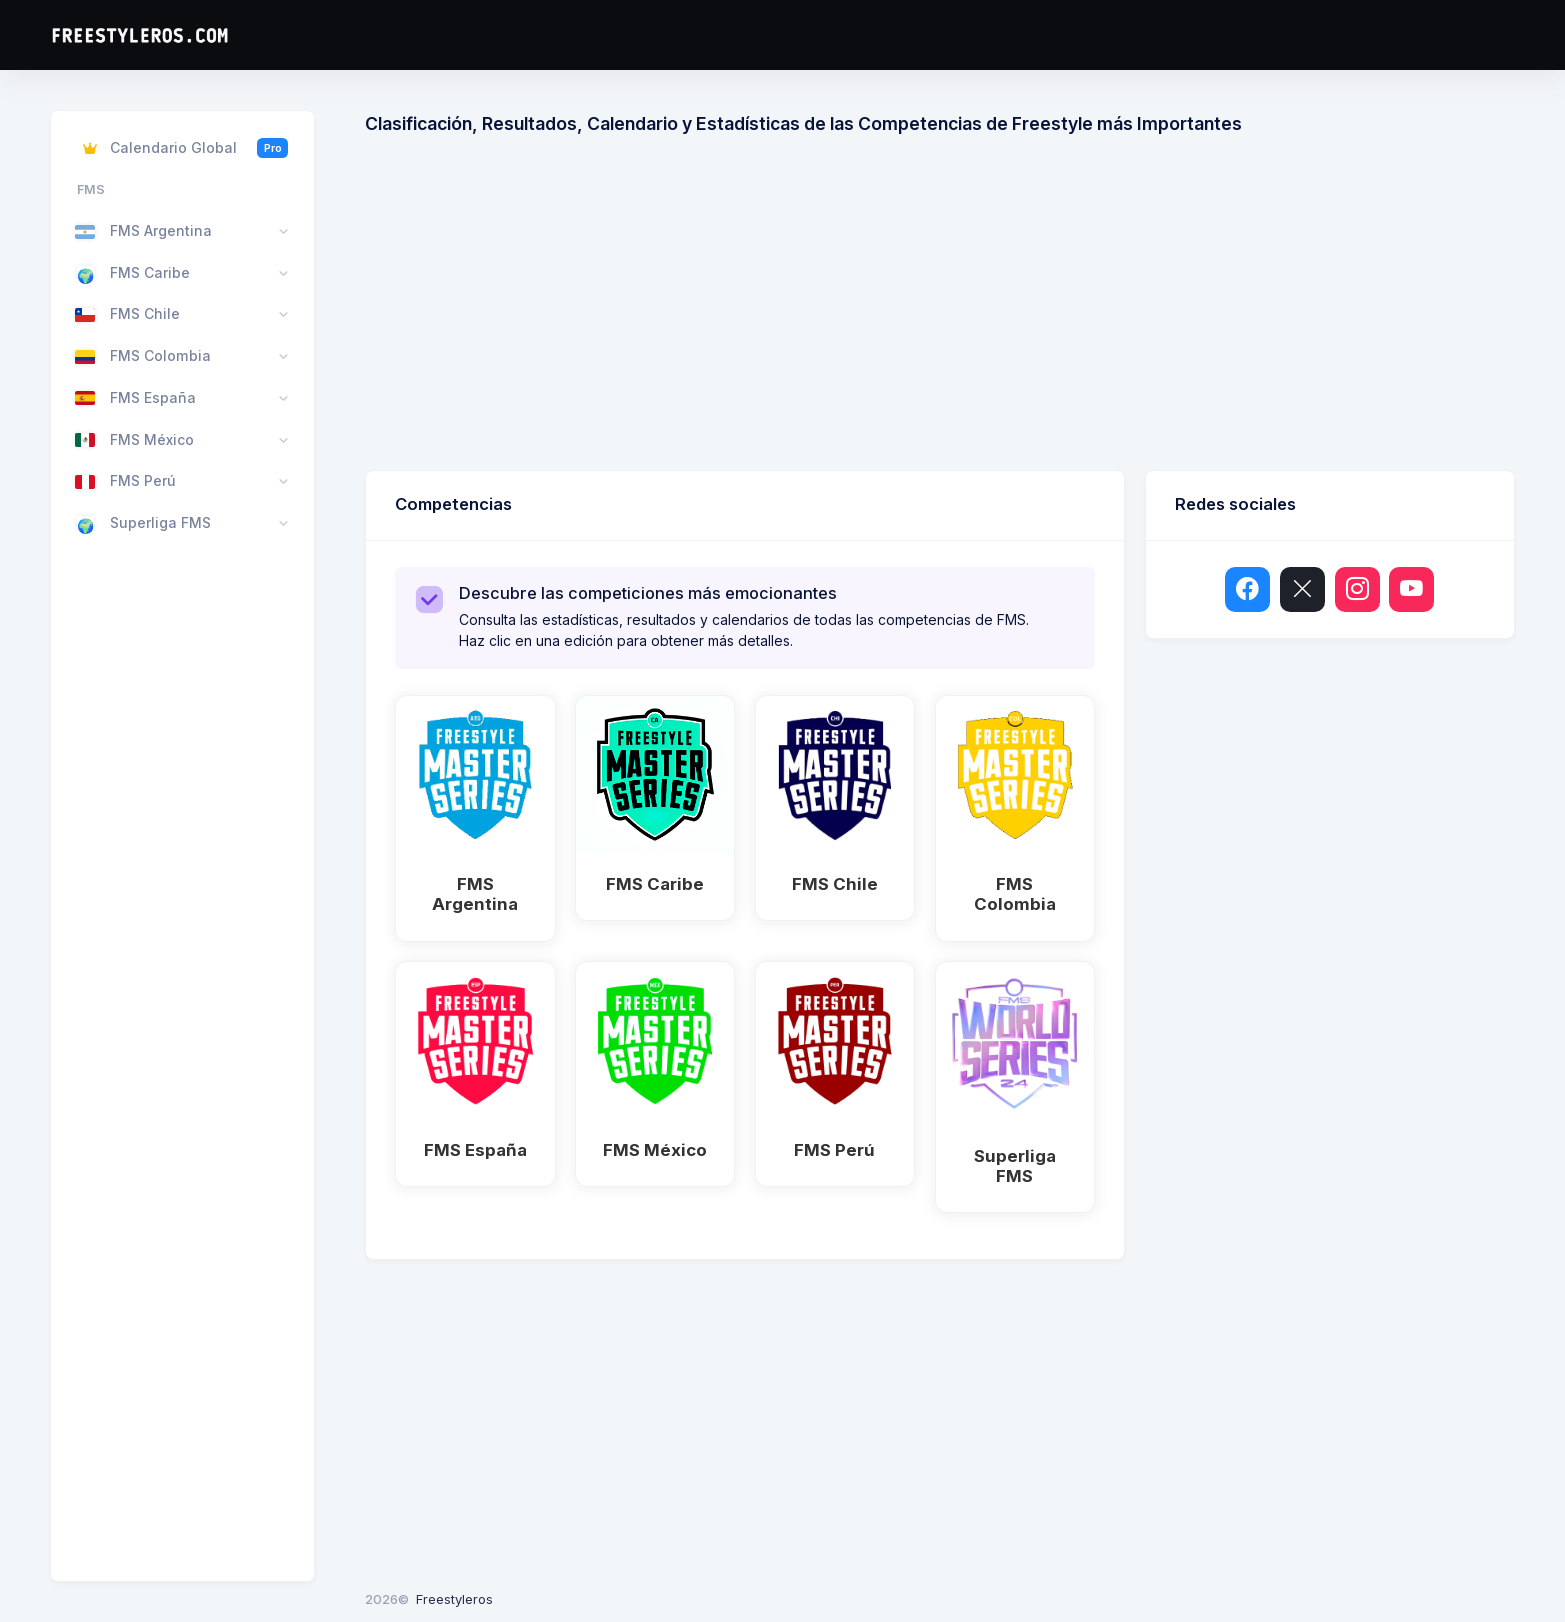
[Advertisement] (965, 310)
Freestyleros (454, 1599)
